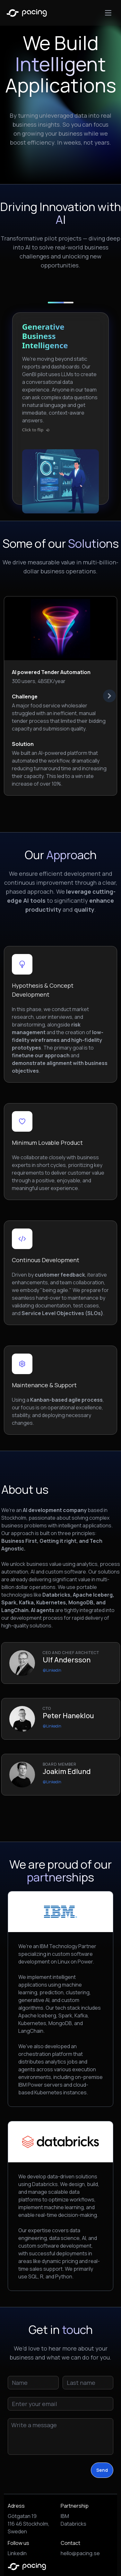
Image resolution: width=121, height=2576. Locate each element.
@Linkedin (52, 1670)
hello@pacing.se (80, 2553)
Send (102, 2470)
